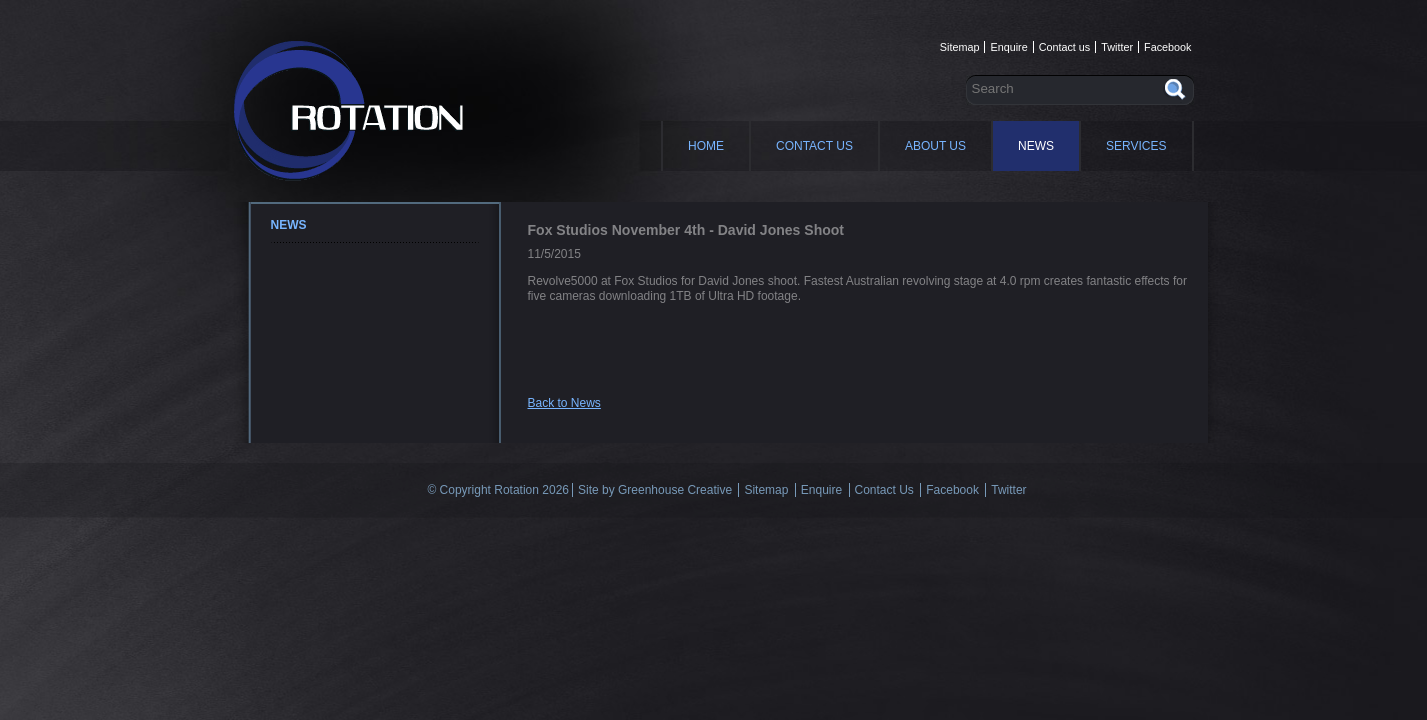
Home (706, 146)
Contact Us (814, 146)
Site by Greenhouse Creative (655, 490)
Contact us (1065, 47)
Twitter (1117, 47)
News (1036, 146)
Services (1136, 146)
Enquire (1008, 47)
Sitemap (960, 47)
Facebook (1167, 47)
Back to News (564, 403)
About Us (935, 146)
